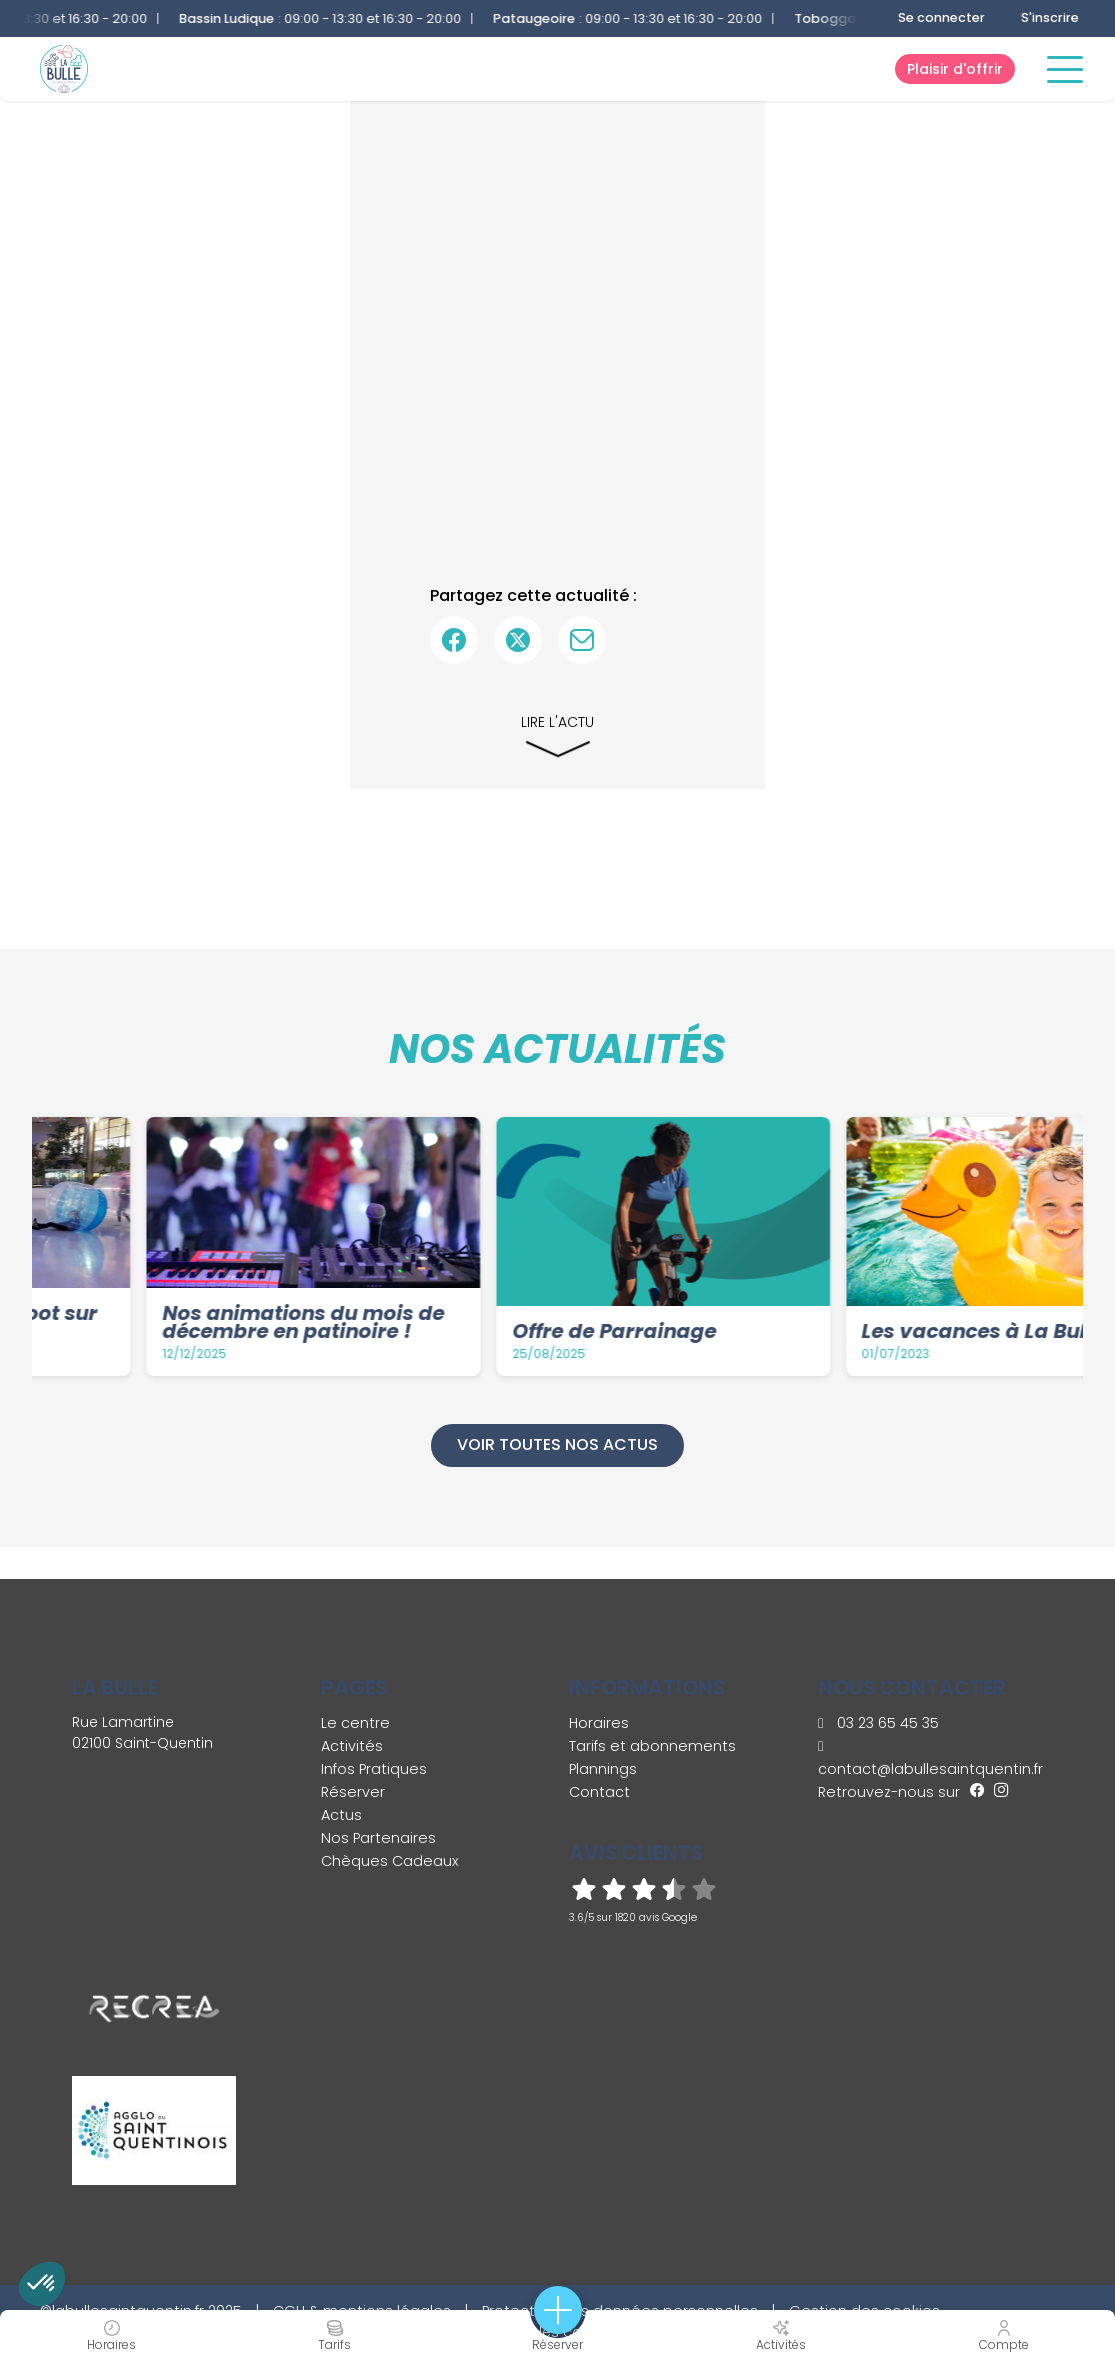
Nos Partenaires (378, 1838)
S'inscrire (1050, 17)
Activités (352, 1746)
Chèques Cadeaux (390, 1861)
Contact (599, 1792)
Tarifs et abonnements (652, 1746)
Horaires (599, 1723)
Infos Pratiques (374, 1769)
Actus (341, 1815)
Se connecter (941, 17)
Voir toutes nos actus (557, 1444)
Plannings (603, 1769)
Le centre (355, 1723)
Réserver (353, 1792)
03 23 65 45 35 (878, 1723)
